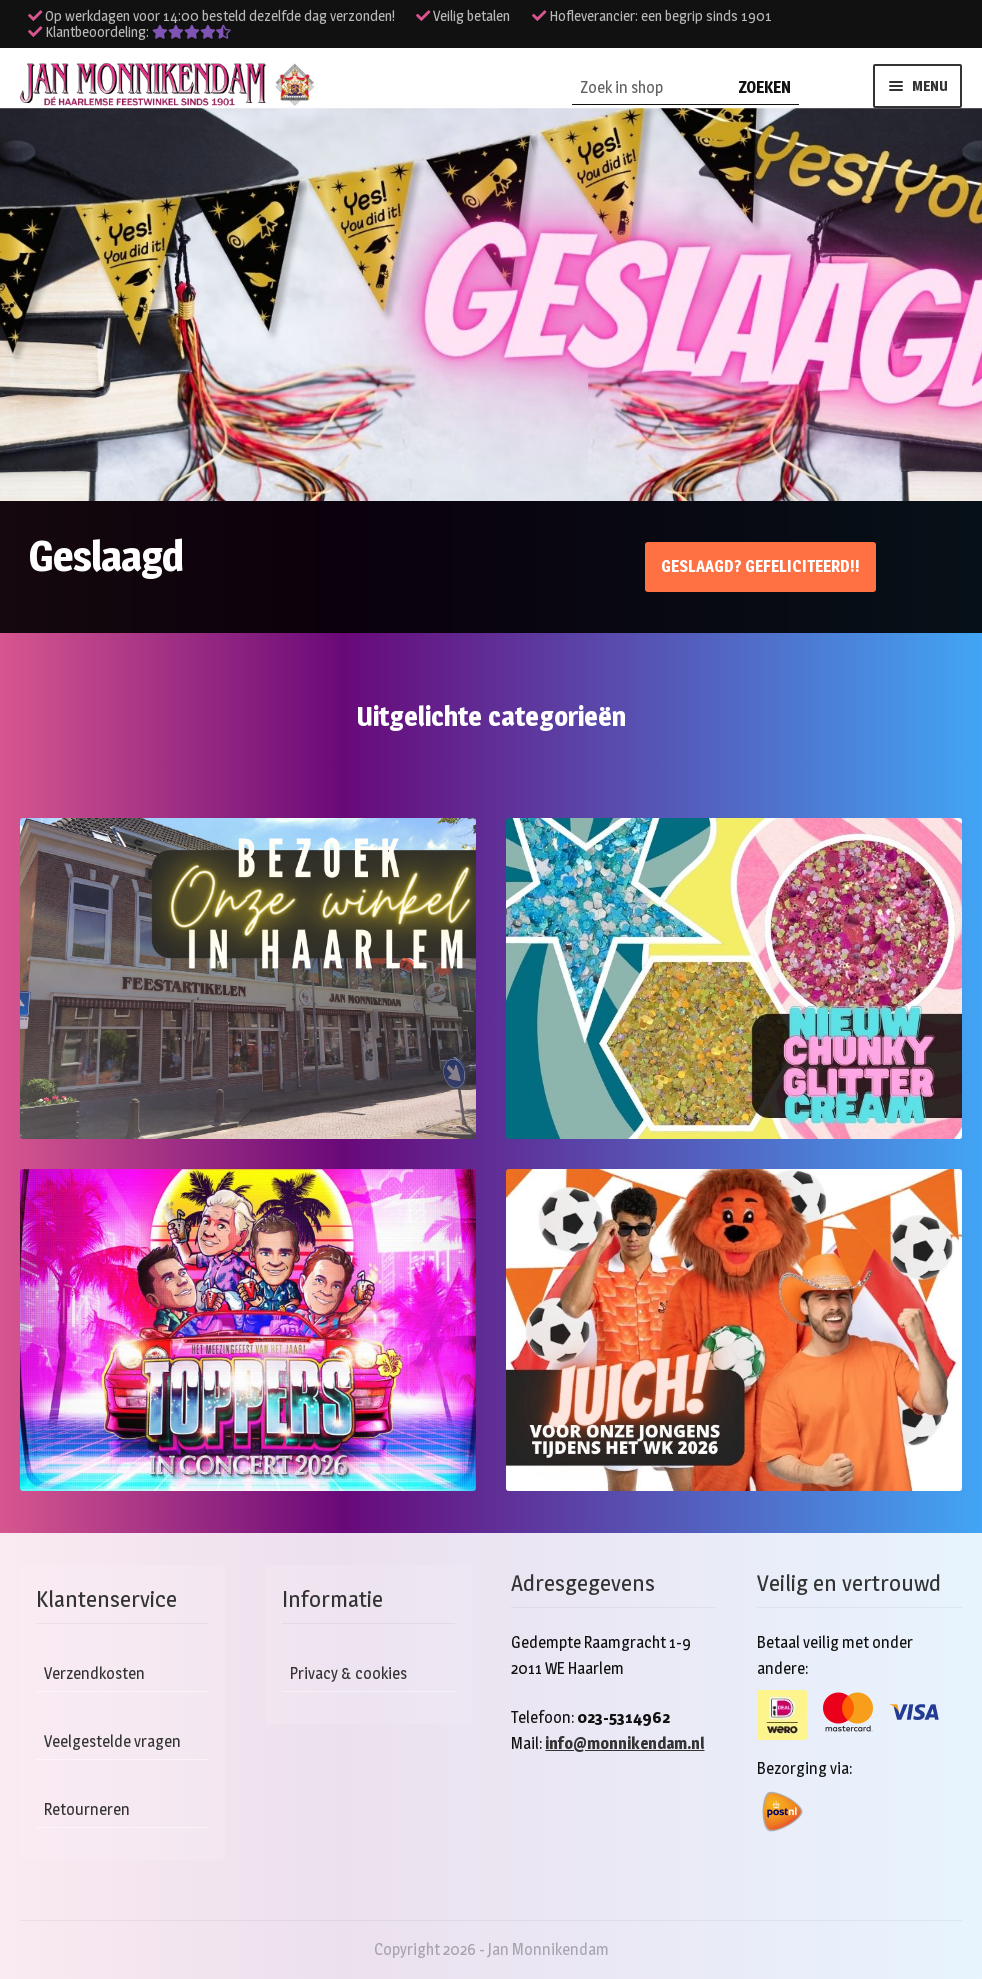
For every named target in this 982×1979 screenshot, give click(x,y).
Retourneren (87, 1809)
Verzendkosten (94, 1673)
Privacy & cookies (348, 1673)
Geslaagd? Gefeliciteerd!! (760, 566)
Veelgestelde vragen (112, 1741)
